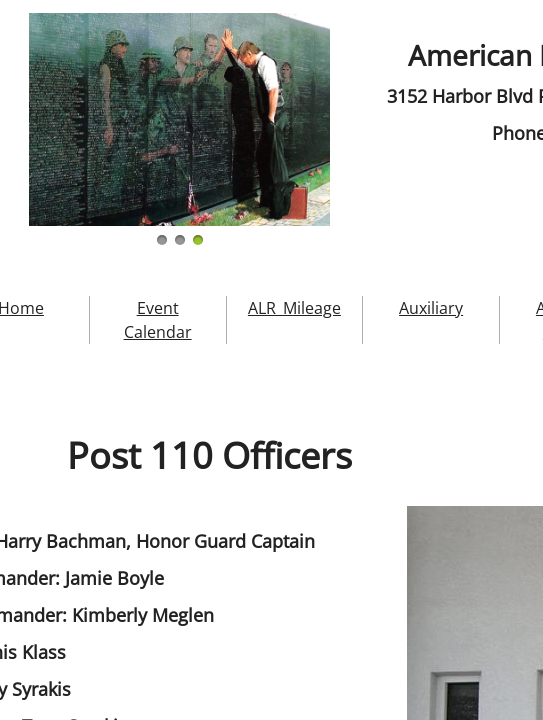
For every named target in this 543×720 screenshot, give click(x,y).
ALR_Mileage (294, 308)
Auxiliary (431, 308)
